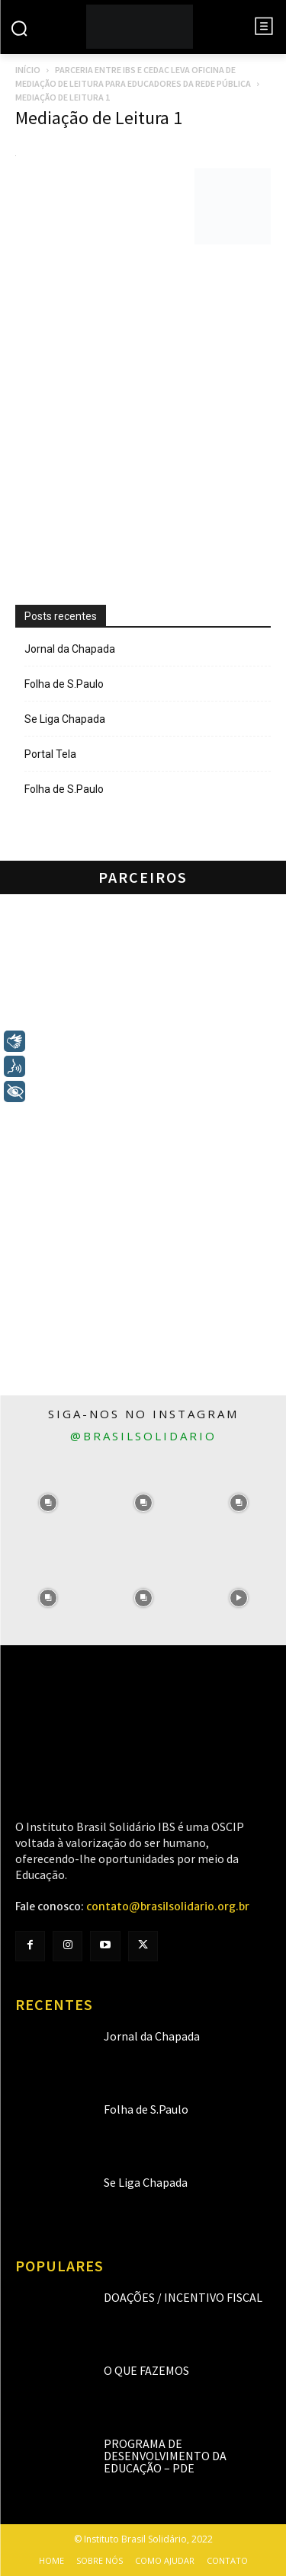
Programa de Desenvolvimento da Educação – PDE (165, 2455)
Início (27, 69)
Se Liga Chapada (64, 719)
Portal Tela (50, 754)
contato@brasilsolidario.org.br (167, 1906)
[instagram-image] (47, 1502)
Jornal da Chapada (69, 649)
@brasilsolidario (143, 1435)
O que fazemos (146, 2370)
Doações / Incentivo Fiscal (183, 2297)
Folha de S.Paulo (64, 684)
